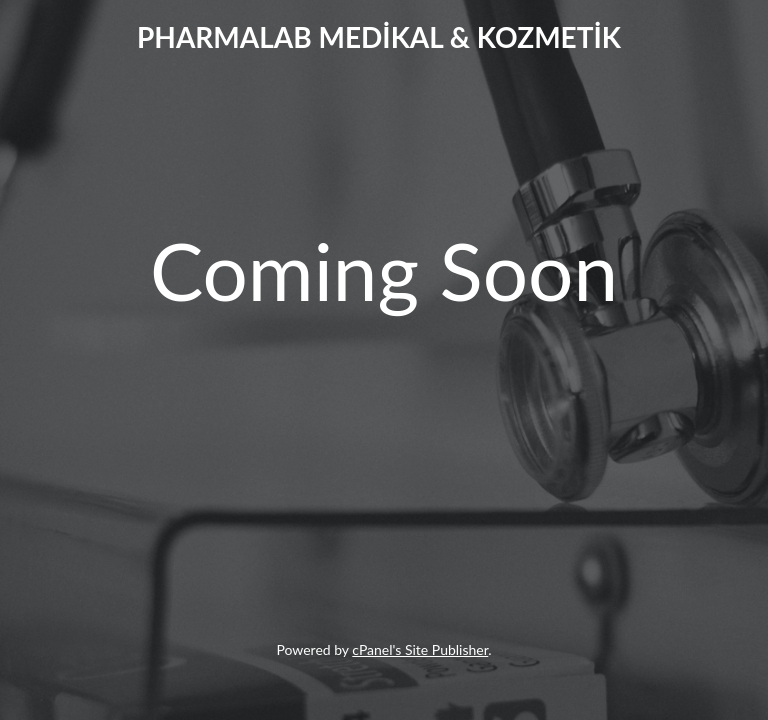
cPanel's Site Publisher (420, 649)
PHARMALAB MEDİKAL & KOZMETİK (379, 37)
